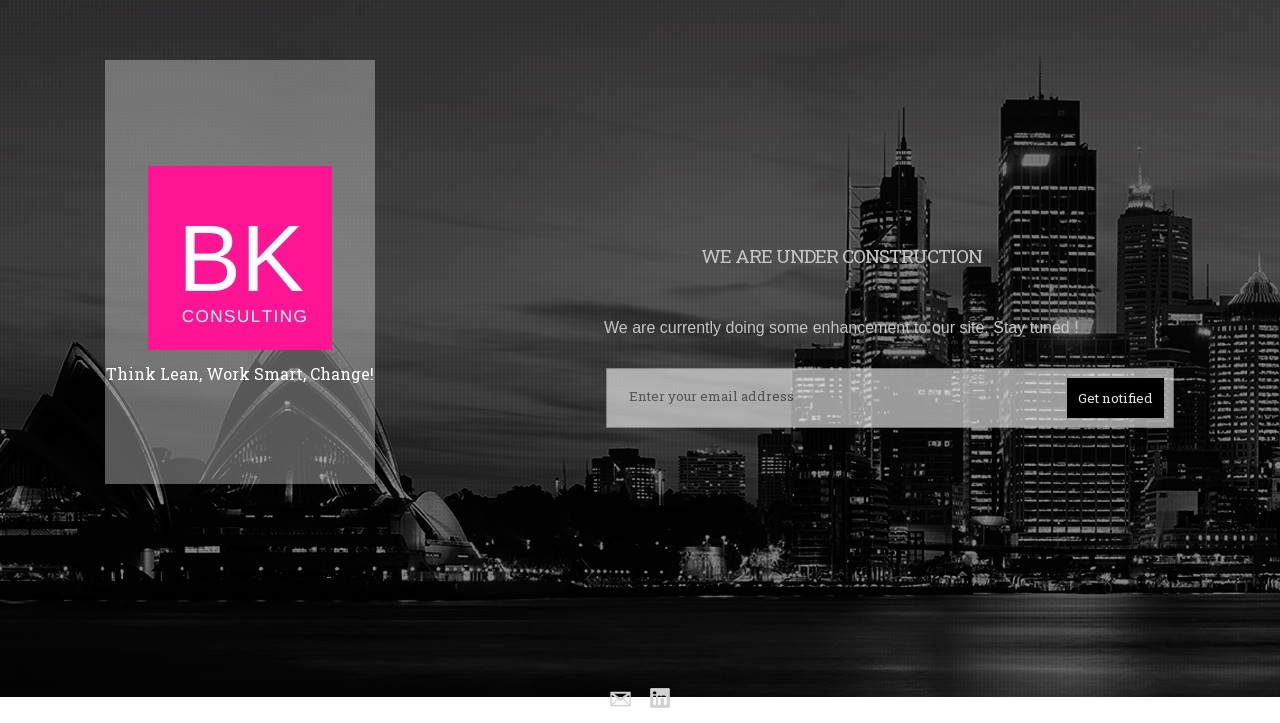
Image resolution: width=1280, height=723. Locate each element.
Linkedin (660, 699)
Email (619, 699)
